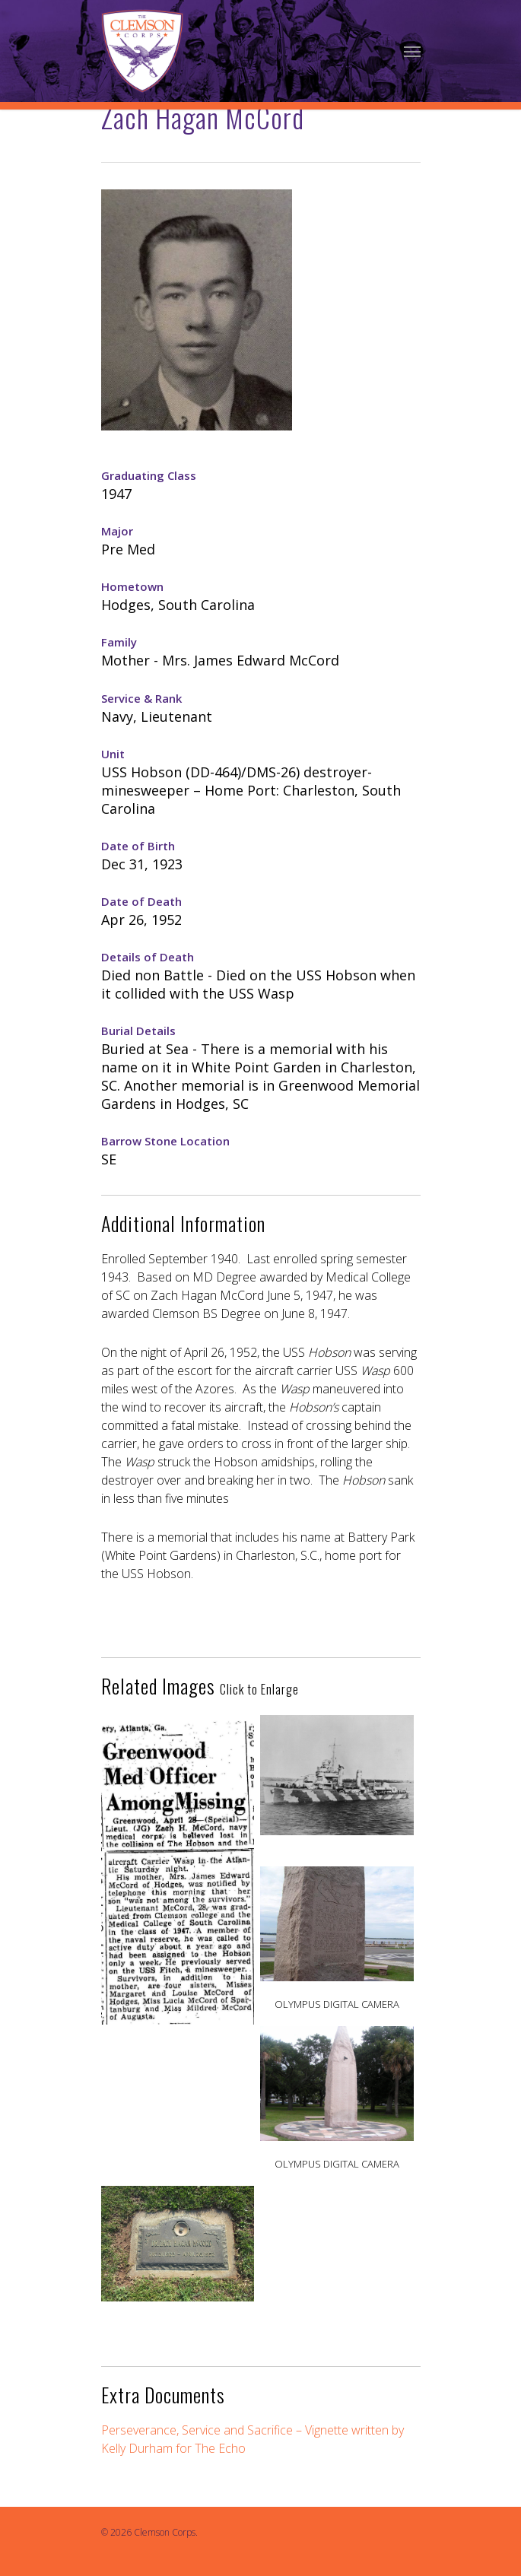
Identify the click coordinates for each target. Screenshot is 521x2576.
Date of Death (141, 901)
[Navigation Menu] (412, 51)
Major (117, 530)
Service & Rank (141, 698)
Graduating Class (148, 475)
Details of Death (147, 956)
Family (119, 642)
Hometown (132, 586)
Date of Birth (138, 845)
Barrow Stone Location (165, 1140)
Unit (113, 753)
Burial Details (138, 1030)
